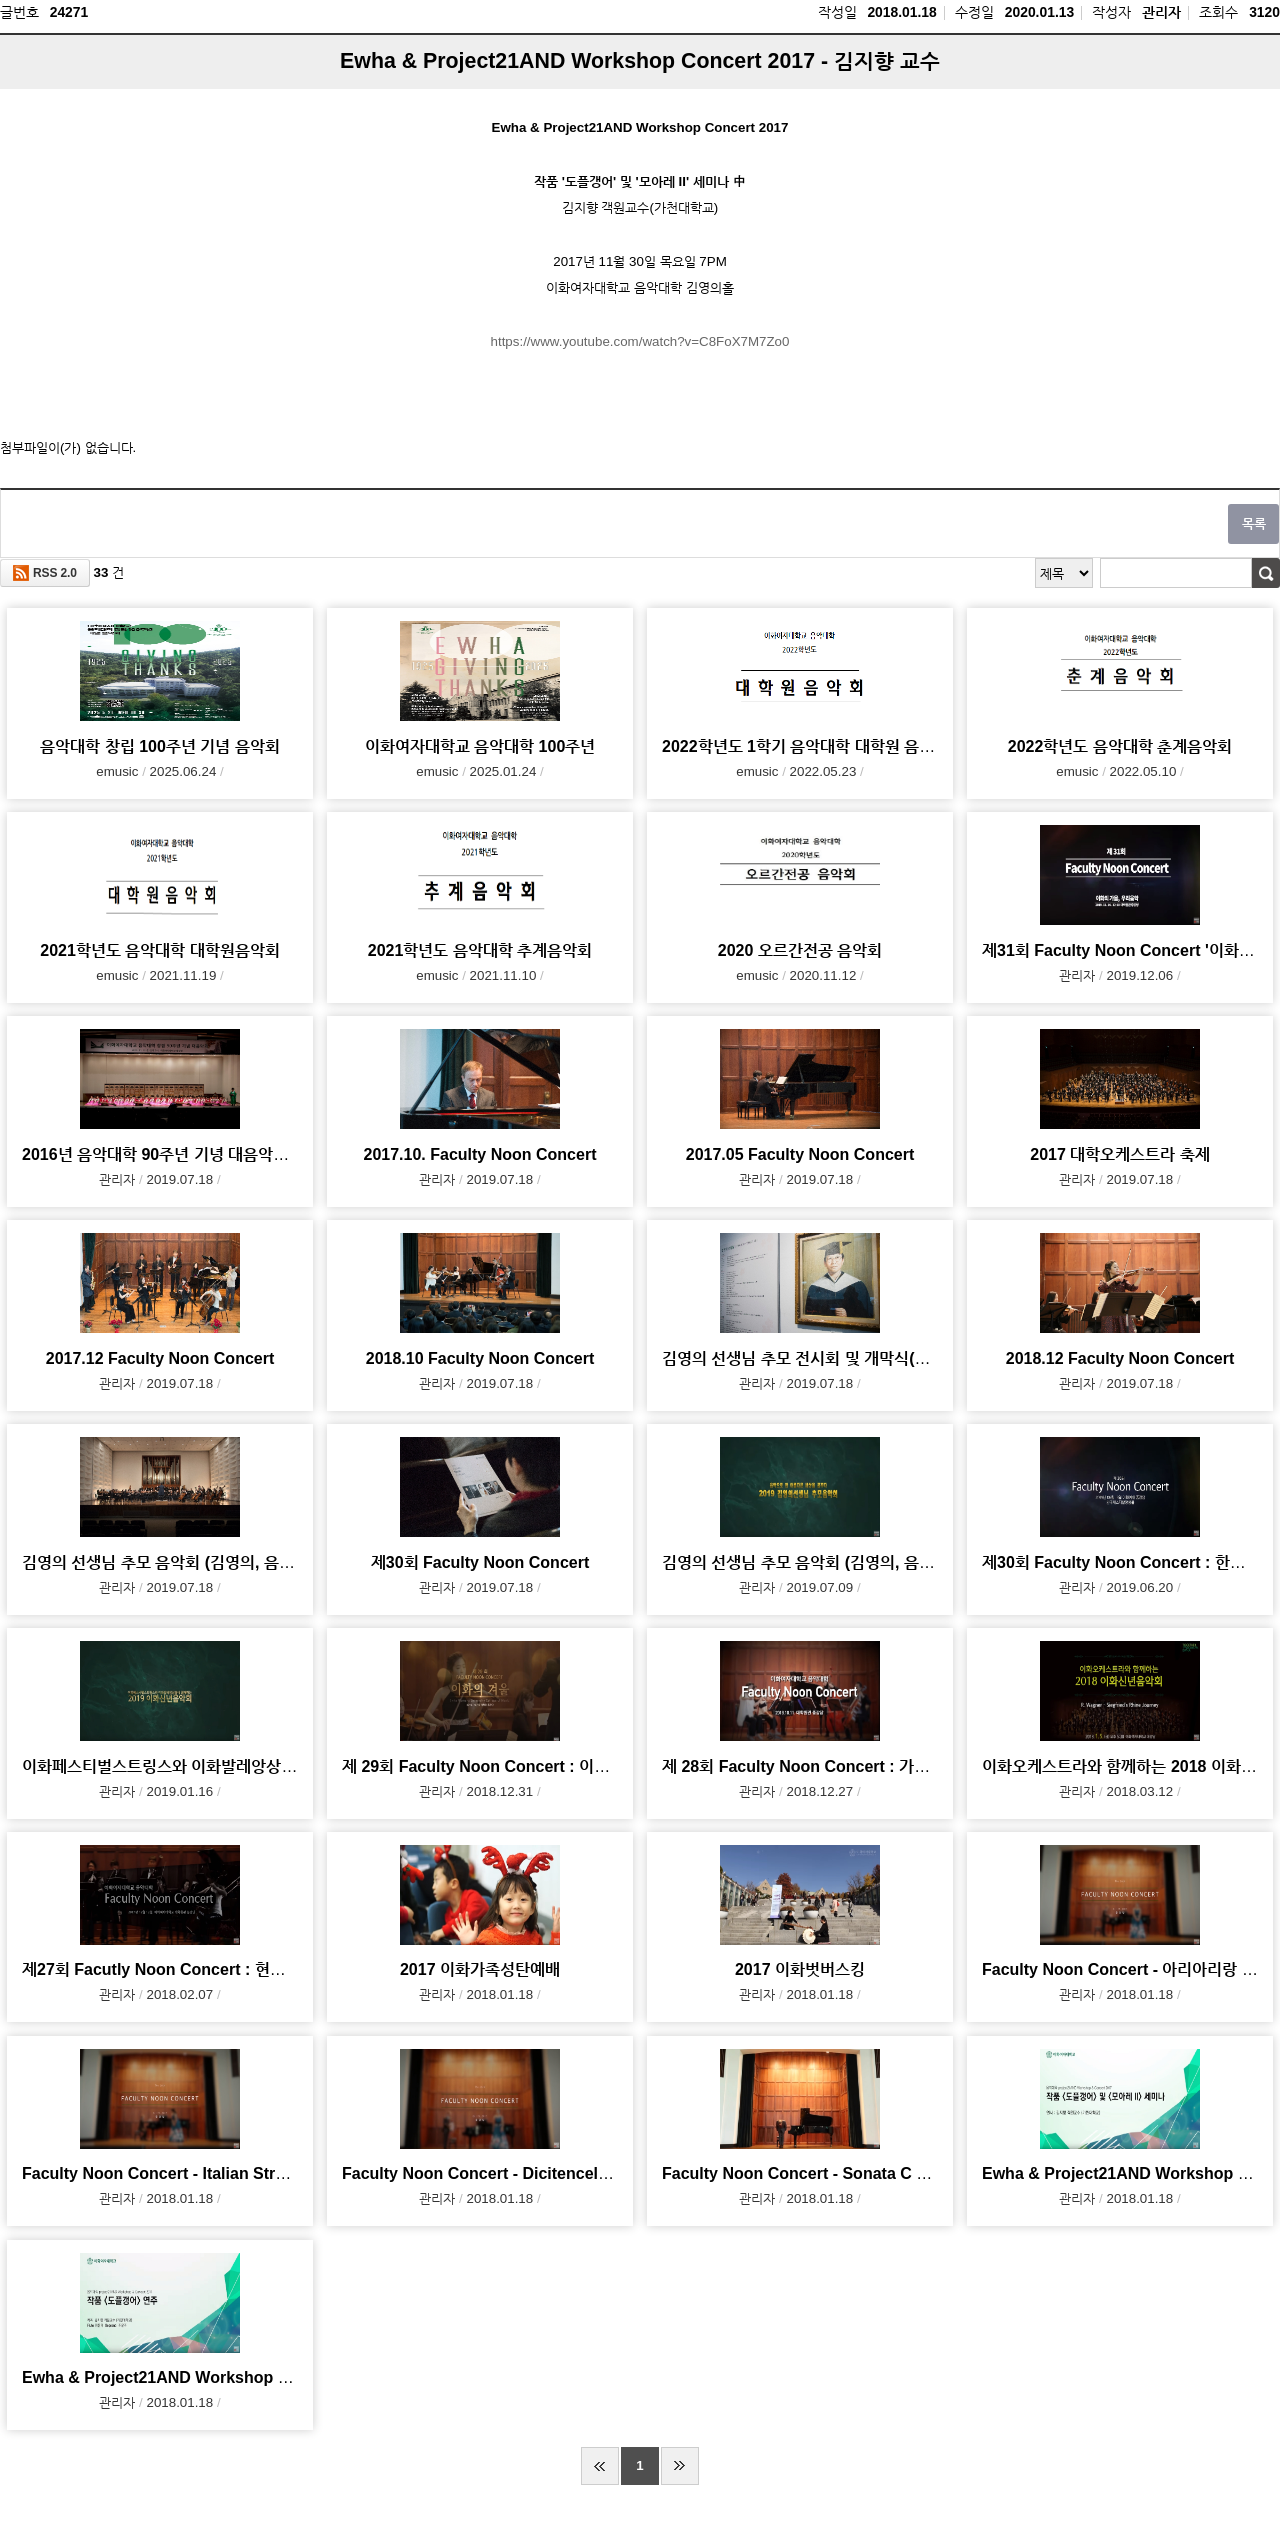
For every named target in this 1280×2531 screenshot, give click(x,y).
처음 (600, 2466)
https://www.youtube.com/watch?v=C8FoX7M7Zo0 (640, 341)
